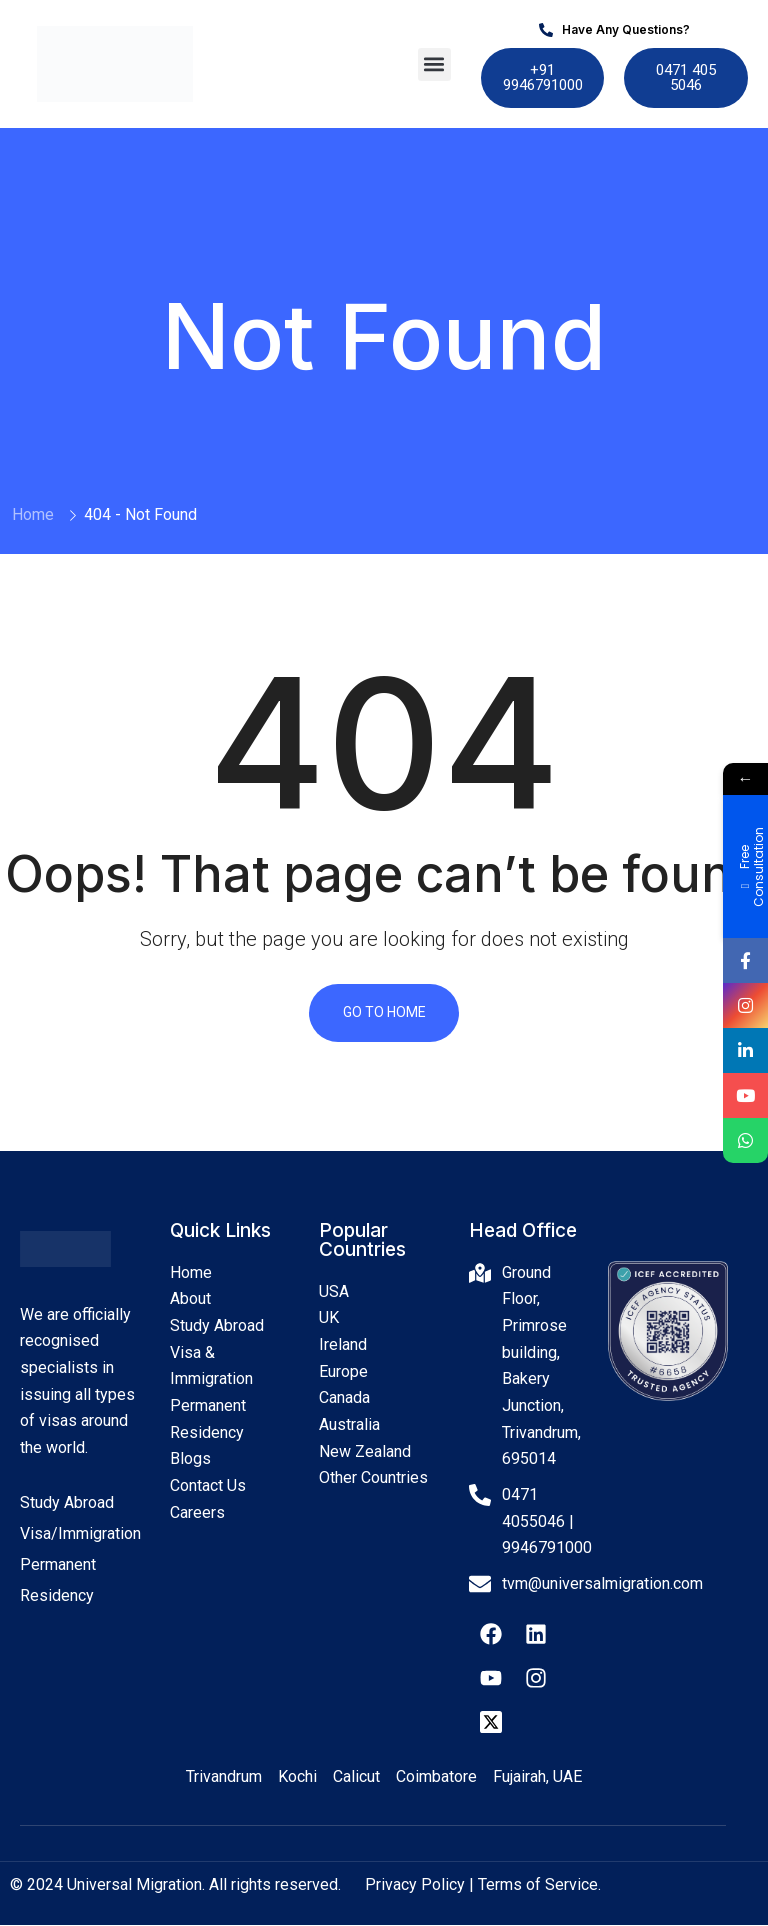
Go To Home (384, 1013)
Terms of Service (538, 1886)
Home (33, 514)
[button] (434, 64)
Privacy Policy (415, 1886)
